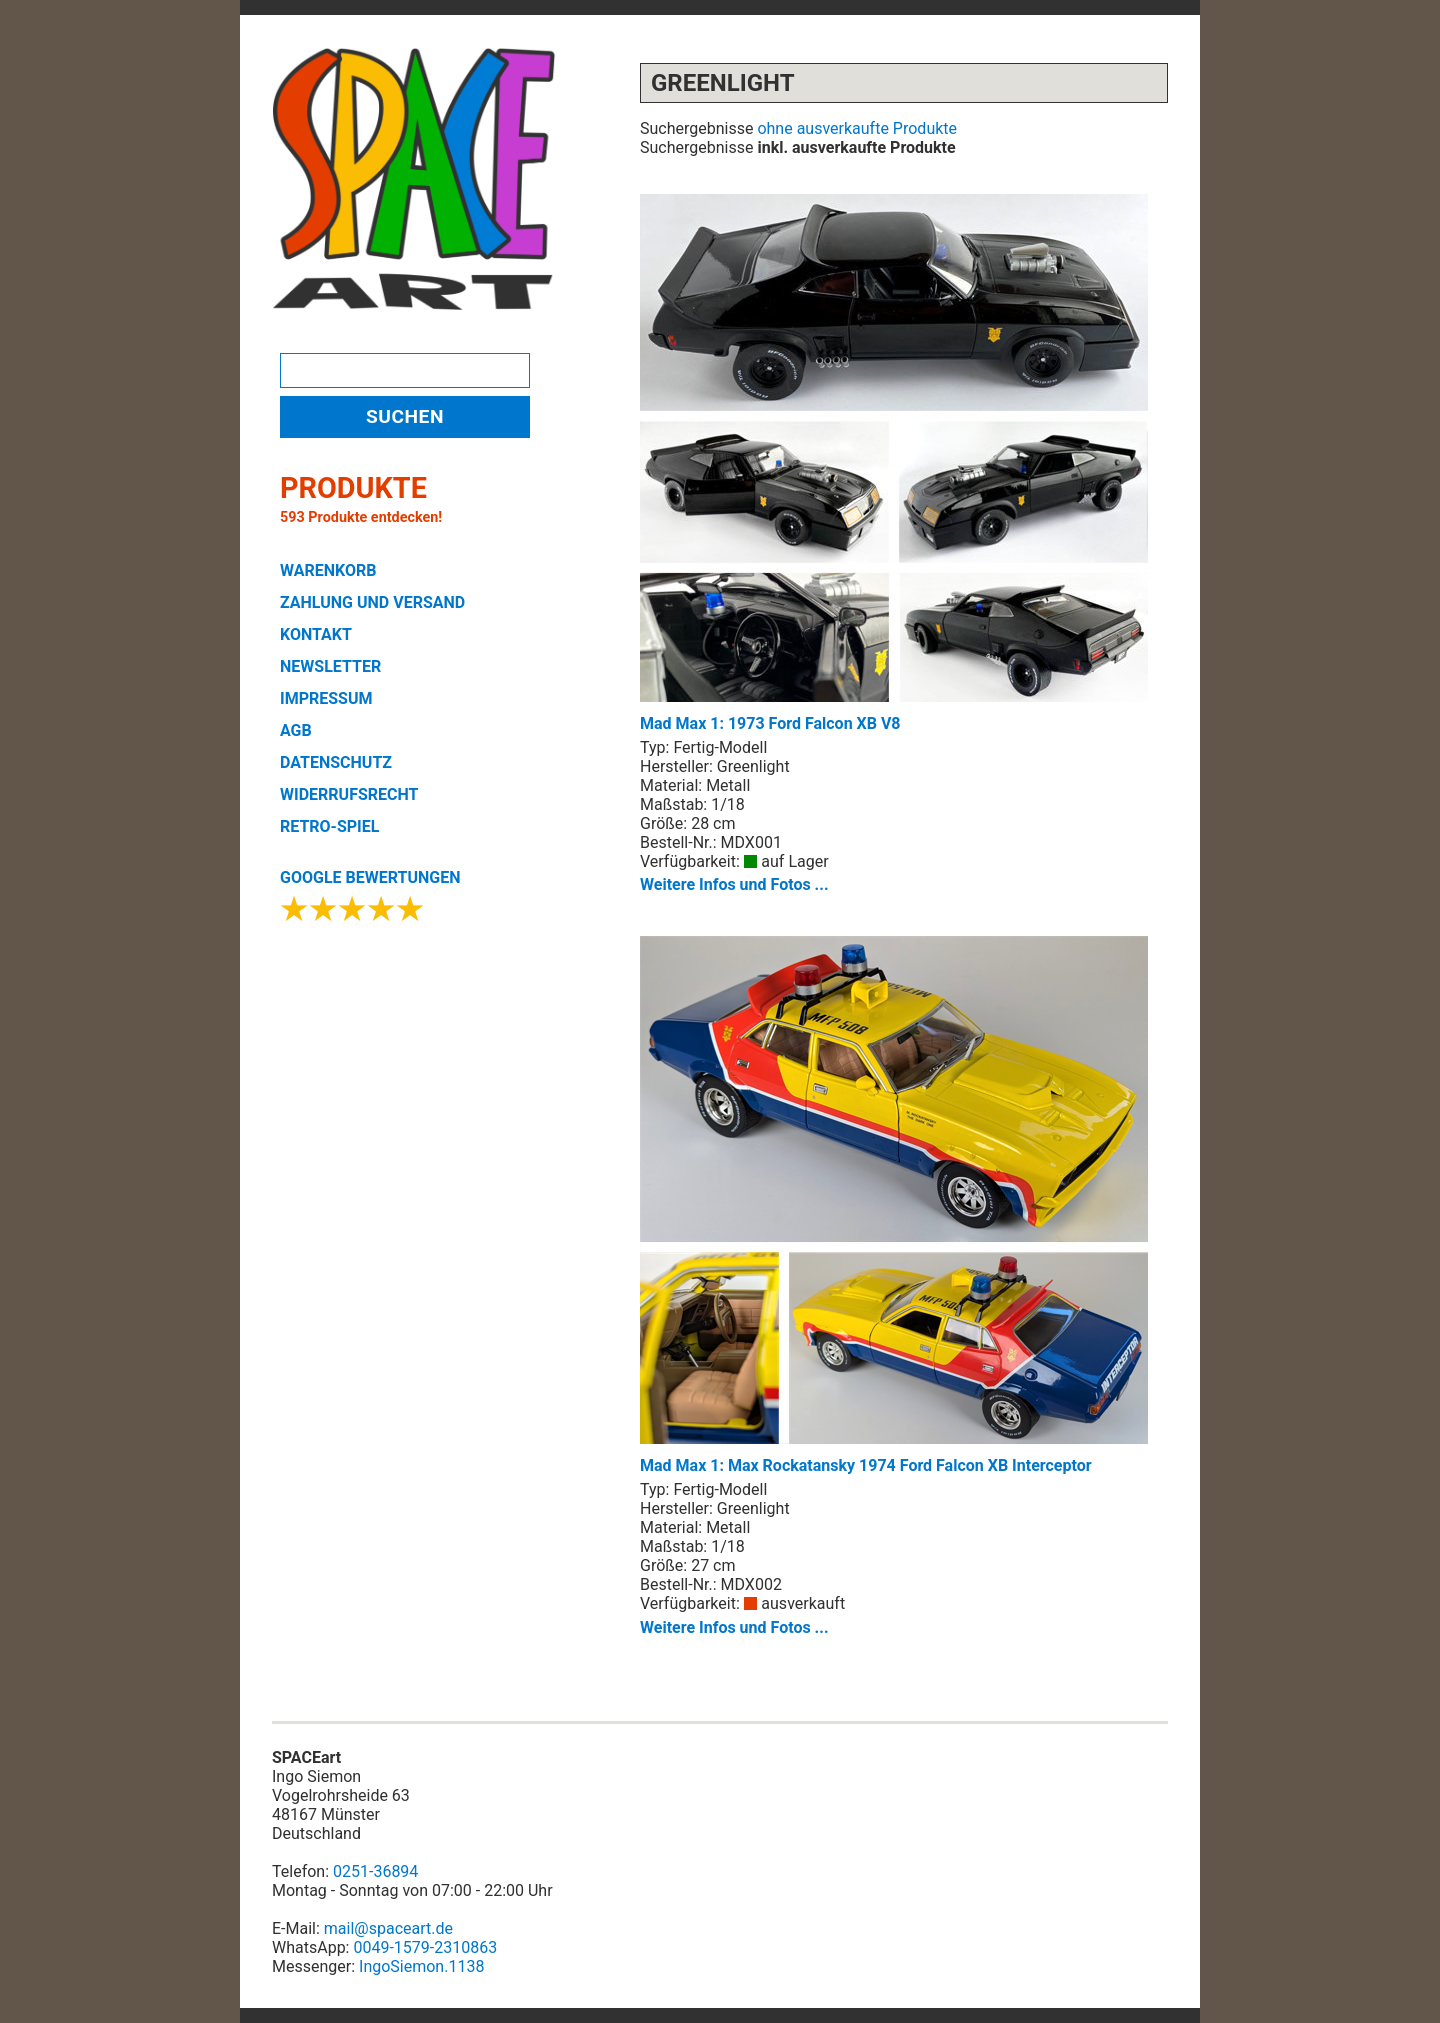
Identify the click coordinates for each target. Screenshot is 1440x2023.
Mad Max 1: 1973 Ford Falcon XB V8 (894, 463)
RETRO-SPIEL (329, 826)
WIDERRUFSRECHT (349, 794)
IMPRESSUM (326, 698)
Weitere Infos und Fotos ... (734, 884)
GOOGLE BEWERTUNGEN (370, 877)
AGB (296, 730)
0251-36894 (375, 1871)
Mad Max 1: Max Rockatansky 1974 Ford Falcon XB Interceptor (894, 1205)
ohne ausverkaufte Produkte (857, 128)
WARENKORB (328, 570)
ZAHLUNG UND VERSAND (372, 602)
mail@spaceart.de (388, 1928)
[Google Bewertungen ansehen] (352, 914)
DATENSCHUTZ (336, 762)
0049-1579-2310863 (425, 1947)
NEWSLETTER (330, 666)
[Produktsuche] (405, 370)
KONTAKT (316, 634)
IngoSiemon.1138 (421, 1966)
